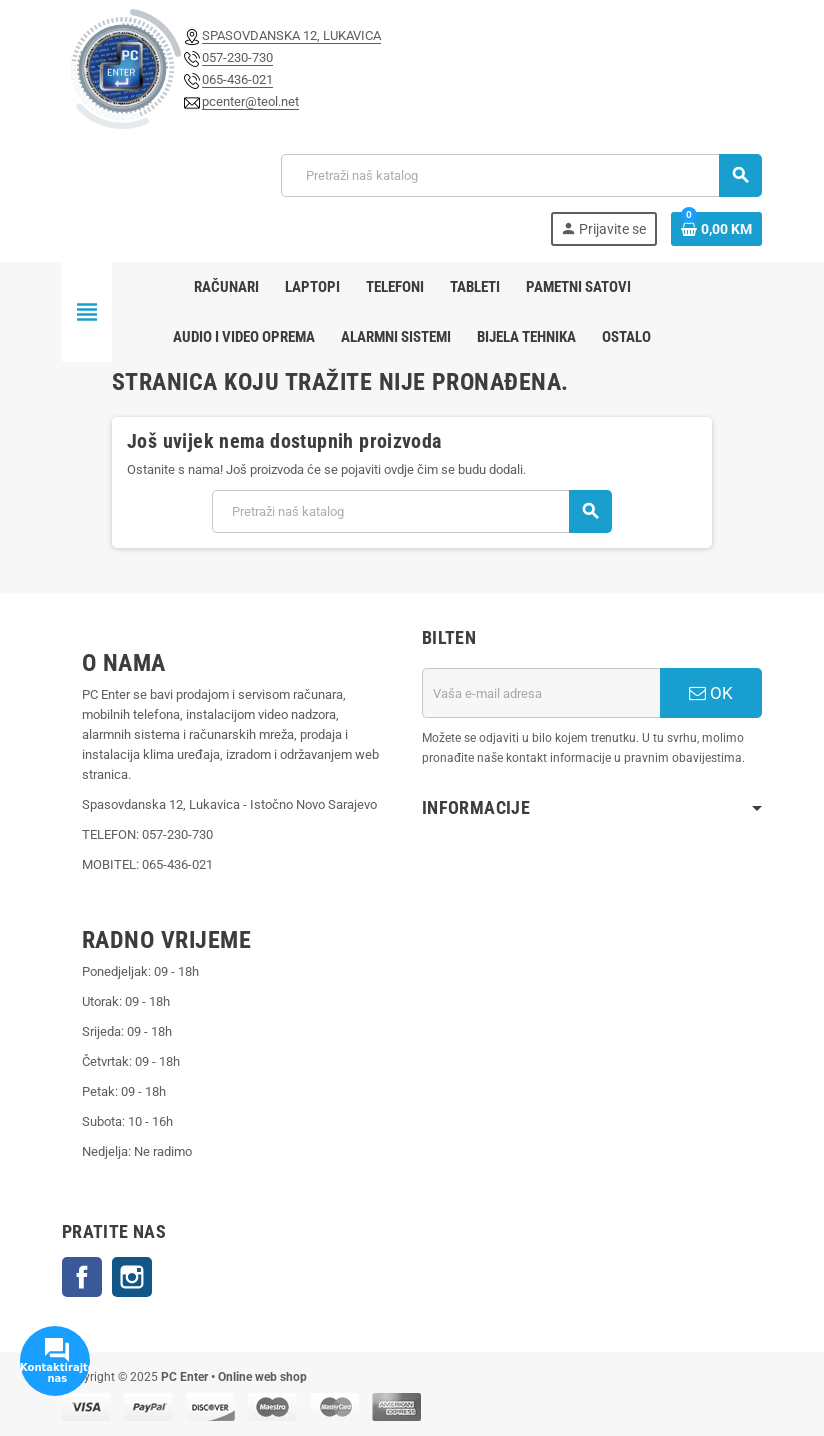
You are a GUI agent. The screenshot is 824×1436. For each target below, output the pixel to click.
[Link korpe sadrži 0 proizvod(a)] (716, 229)
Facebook (82, 1277)
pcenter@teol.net (250, 101)
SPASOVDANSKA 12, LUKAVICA (291, 35)
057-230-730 (237, 57)
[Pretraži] (521, 175)
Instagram (132, 1277)
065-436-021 (237, 79)
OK (711, 693)
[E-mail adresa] (541, 693)
